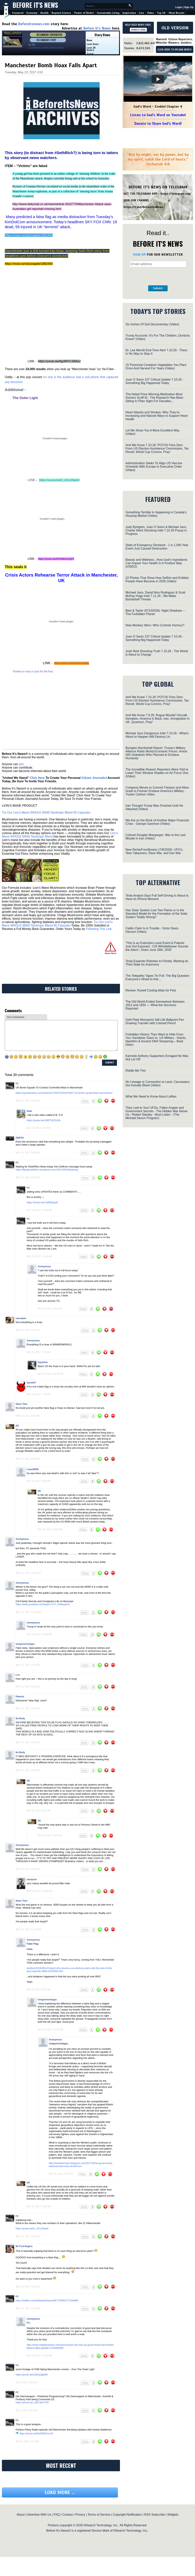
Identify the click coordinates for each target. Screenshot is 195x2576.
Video (150, 12)
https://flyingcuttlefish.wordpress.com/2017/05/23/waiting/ (47, 1169)
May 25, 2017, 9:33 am (39, 1810)
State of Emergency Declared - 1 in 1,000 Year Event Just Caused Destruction (156, 546)
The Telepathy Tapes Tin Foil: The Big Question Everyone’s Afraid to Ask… (157, 977)
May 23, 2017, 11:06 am (39, 1256)
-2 (92, 1256)
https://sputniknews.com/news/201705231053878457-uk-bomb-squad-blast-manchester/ (64, 1092)
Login (178, 7)
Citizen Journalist (94, 777)
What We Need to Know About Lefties (150, 1096)
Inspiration (129, 12)
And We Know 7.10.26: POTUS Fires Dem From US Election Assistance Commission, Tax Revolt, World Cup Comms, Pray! (157, 448)
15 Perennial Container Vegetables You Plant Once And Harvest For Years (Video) (155, 366)
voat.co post (32, 671)
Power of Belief (84, 12)
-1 (93, 1152)
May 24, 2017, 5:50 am (50, 1308)
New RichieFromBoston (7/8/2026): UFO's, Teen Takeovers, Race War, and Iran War (154, 851)
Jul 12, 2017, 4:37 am (27, 2441)
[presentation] (158, 276)
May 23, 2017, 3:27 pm (28, 1742)
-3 (93, 1416)
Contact (67, 2514)
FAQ (57, 2514)
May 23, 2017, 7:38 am (39, 1394)
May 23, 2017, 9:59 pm (39, 1481)
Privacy (80, 2514)
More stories (57, 47)
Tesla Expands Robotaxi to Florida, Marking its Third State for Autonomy (156, 962)
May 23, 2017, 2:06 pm (28, 1708)
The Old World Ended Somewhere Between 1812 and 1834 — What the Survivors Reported (155, 1005)
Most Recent (176, 12)
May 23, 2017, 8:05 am (28, 1415)
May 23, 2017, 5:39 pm (28, 1869)
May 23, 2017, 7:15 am (28, 1330)
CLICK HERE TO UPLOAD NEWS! (174, 49)
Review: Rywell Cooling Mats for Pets (150, 990)
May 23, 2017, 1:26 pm (28, 1665)
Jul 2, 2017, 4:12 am (27, 2410)
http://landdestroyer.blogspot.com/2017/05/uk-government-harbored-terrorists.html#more (81, 2165)
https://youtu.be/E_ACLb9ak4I (32, 2228)
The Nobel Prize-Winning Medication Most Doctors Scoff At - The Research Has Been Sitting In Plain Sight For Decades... (154, 398)
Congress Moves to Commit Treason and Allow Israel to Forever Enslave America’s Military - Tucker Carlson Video (157, 791)
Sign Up (188, 7)
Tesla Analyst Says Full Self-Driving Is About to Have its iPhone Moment (157, 897)
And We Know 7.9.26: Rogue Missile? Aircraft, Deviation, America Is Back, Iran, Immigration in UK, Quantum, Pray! (157, 719)
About (21, 2514)
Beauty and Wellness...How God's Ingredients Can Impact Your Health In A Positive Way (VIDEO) (156, 563)
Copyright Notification (127, 2514)
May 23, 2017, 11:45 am (28, 1612)
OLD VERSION (175, 27)
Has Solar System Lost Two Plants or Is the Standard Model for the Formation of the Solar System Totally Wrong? (156, 914)
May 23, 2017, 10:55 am (39, 1210)
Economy (31, 12)
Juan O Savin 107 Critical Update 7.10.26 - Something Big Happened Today (154, 381)
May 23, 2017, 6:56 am (28, 1177)
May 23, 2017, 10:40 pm (50, 1374)
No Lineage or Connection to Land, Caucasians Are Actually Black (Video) (157, 1083)
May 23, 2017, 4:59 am (28, 1100)
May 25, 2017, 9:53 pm (61, 2174)
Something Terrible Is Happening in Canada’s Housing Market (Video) (156, 514)
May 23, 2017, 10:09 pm (39, 1891)
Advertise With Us (39, 2514)
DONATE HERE (138, 29)
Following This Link (99, 928)
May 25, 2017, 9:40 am (50, 1835)
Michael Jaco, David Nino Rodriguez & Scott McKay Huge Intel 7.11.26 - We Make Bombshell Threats (155, 596)
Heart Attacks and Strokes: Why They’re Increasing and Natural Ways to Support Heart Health (156, 416)
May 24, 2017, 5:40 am (39, 1989)
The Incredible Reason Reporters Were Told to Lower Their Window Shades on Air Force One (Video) (156, 773)
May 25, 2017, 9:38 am (39, 2206)
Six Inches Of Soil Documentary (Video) (152, 324)
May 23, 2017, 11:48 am (39, 1634)
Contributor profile (38, 47)
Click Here (37, 777)
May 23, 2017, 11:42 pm (28, 1929)
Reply (85, 1101)
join (21, 764)
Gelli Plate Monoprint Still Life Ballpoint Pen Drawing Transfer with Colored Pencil (154, 1021)
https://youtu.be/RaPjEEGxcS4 (36, 2433)
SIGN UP (139, 254)
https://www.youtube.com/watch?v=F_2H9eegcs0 (43, 1604)
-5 (93, 1770)
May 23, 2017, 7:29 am (39, 1352)
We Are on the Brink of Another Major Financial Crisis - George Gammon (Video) (157, 822)
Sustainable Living (108, 12)
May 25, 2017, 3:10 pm (28, 2308)
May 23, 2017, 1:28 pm (28, 1686)
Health (44, 12)
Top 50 (161, 12)
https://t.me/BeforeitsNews (143, 207)
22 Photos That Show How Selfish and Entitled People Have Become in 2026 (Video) (157, 579)
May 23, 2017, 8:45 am (28, 1459)
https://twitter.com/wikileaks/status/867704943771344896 (47, 2300)
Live (141, 12)
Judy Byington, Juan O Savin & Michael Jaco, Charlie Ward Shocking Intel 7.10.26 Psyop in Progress (156, 530)
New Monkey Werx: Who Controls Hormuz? (154, 625)
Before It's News (35, 5)
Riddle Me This (135, 1070)
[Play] (157, 79)
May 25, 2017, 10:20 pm (39, 2355)
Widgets (172, 2514)
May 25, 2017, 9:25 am (50, 1529)
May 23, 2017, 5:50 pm (39, 1128)
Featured (17, 12)
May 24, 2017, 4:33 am (28, 2236)
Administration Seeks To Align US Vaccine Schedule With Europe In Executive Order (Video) (153, 467)
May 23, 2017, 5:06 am (28, 1152)
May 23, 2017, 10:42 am (28, 1573)
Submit (158, 288)
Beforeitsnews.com (34, 24)
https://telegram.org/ (176, 194)
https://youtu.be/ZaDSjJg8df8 (32, 2374)
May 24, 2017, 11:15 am (50, 2029)
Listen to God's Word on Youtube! (158, 115)
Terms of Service (99, 2514)
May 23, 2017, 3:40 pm (28, 1770)
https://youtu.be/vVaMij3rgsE (42, 1202)
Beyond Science (61, 12)
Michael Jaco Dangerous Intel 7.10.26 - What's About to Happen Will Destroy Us (157, 735)
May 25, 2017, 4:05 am (28, 2286)
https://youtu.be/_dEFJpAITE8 (32, 2402)
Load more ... (60, 2492)
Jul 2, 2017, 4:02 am (27, 2382)
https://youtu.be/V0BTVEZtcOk (43, 1120)
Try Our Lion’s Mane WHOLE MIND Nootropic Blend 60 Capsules (46, 812)
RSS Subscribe (154, 2514)
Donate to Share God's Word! (158, 123)
